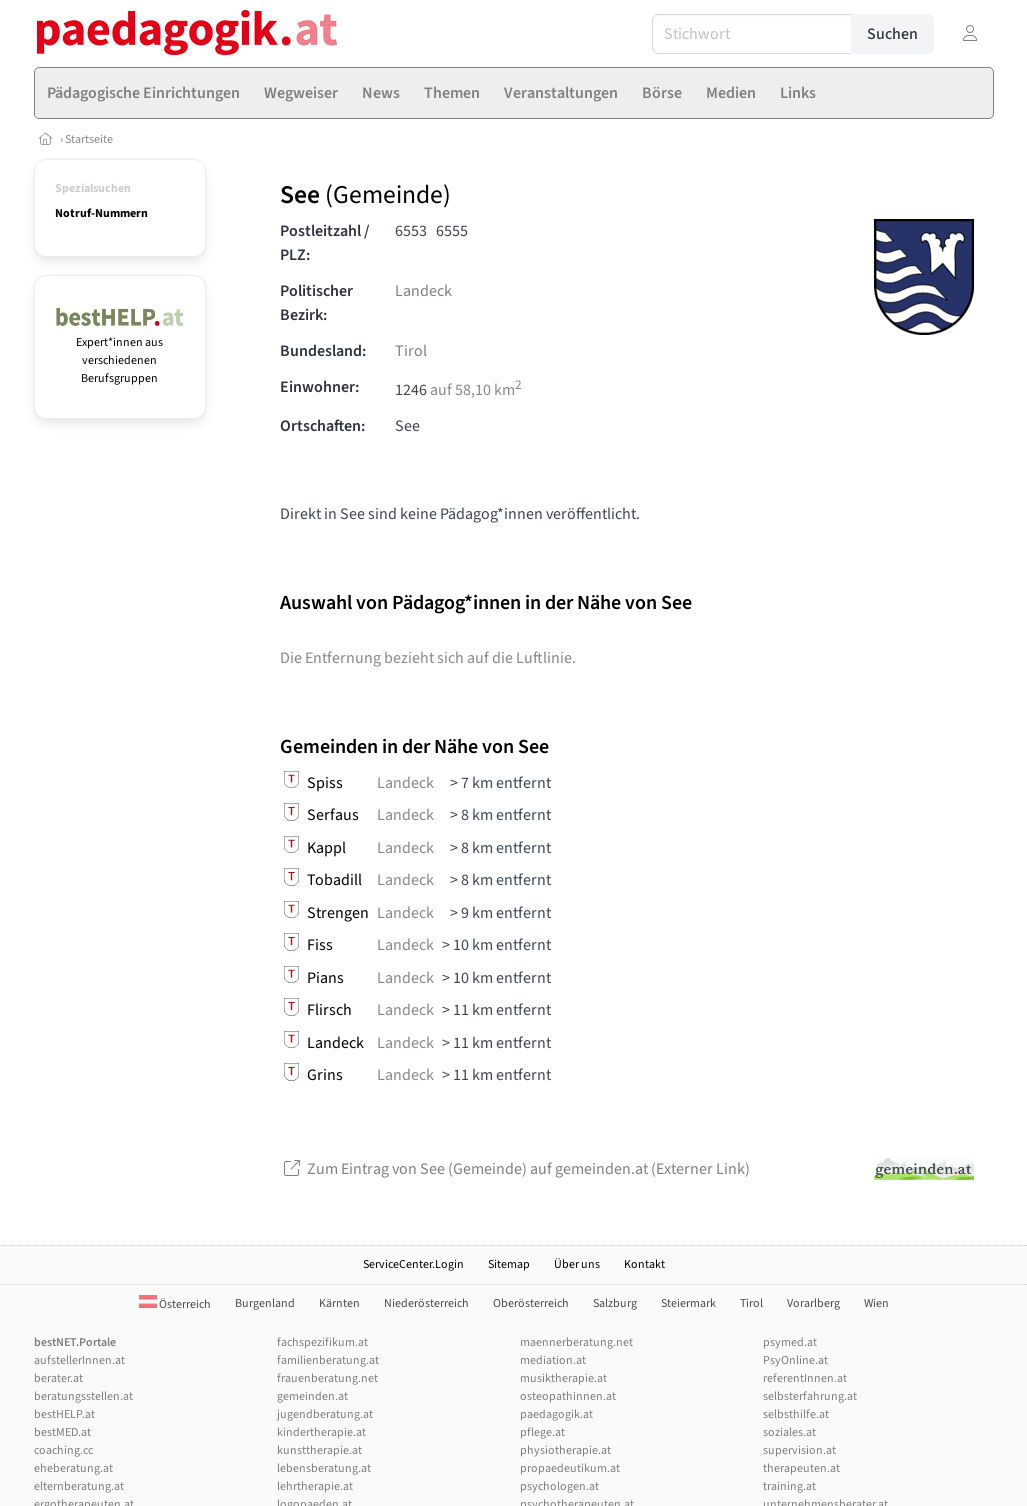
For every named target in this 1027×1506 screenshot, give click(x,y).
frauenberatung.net (327, 1378)
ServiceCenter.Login (413, 1264)
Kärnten (339, 1303)
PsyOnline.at (795, 1360)
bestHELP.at (64, 1414)
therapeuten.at (801, 1468)
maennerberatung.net (576, 1342)
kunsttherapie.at (319, 1450)
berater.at (58, 1378)
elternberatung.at (79, 1486)
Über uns (577, 1264)
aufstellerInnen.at (79, 1360)
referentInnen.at (805, 1378)
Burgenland (265, 1303)
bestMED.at (62, 1432)
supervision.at (799, 1450)
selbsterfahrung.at (810, 1396)
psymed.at (790, 1342)
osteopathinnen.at (568, 1396)
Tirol (411, 351)
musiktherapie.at (563, 1378)
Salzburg (615, 1303)
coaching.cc (63, 1450)
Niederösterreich (426, 1303)
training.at (789, 1486)
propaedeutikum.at (570, 1468)
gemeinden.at (312, 1396)
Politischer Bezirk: (316, 303)
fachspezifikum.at (322, 1342)
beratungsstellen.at (83, 1396)
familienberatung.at (328, 1360)
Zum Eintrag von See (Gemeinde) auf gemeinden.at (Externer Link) (515, 1169)
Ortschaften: (322, 426)
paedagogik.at (556, 1414)
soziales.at (789, 1432)
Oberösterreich (531, 1303)
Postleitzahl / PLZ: (325, 243)
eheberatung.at (73, 1468)
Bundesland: (323, 351)
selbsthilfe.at (796, 1414)
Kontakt (644, 1264)
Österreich (175, 1304)
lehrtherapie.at (315, 1486)
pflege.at (542, 1432)
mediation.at (553, 1360)
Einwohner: (319, 387)
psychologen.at (559, 1486)
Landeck (423, 291)
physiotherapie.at (565, 1450)
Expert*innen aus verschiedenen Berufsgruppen (120, 351)
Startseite (89, 139)
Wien (876, 1303)
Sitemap (509, 1264)
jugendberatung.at (325, 1414)
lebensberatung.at (324, 1468)
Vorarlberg (813, 1303)
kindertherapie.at (321, 1432)
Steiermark (688, 1303)
